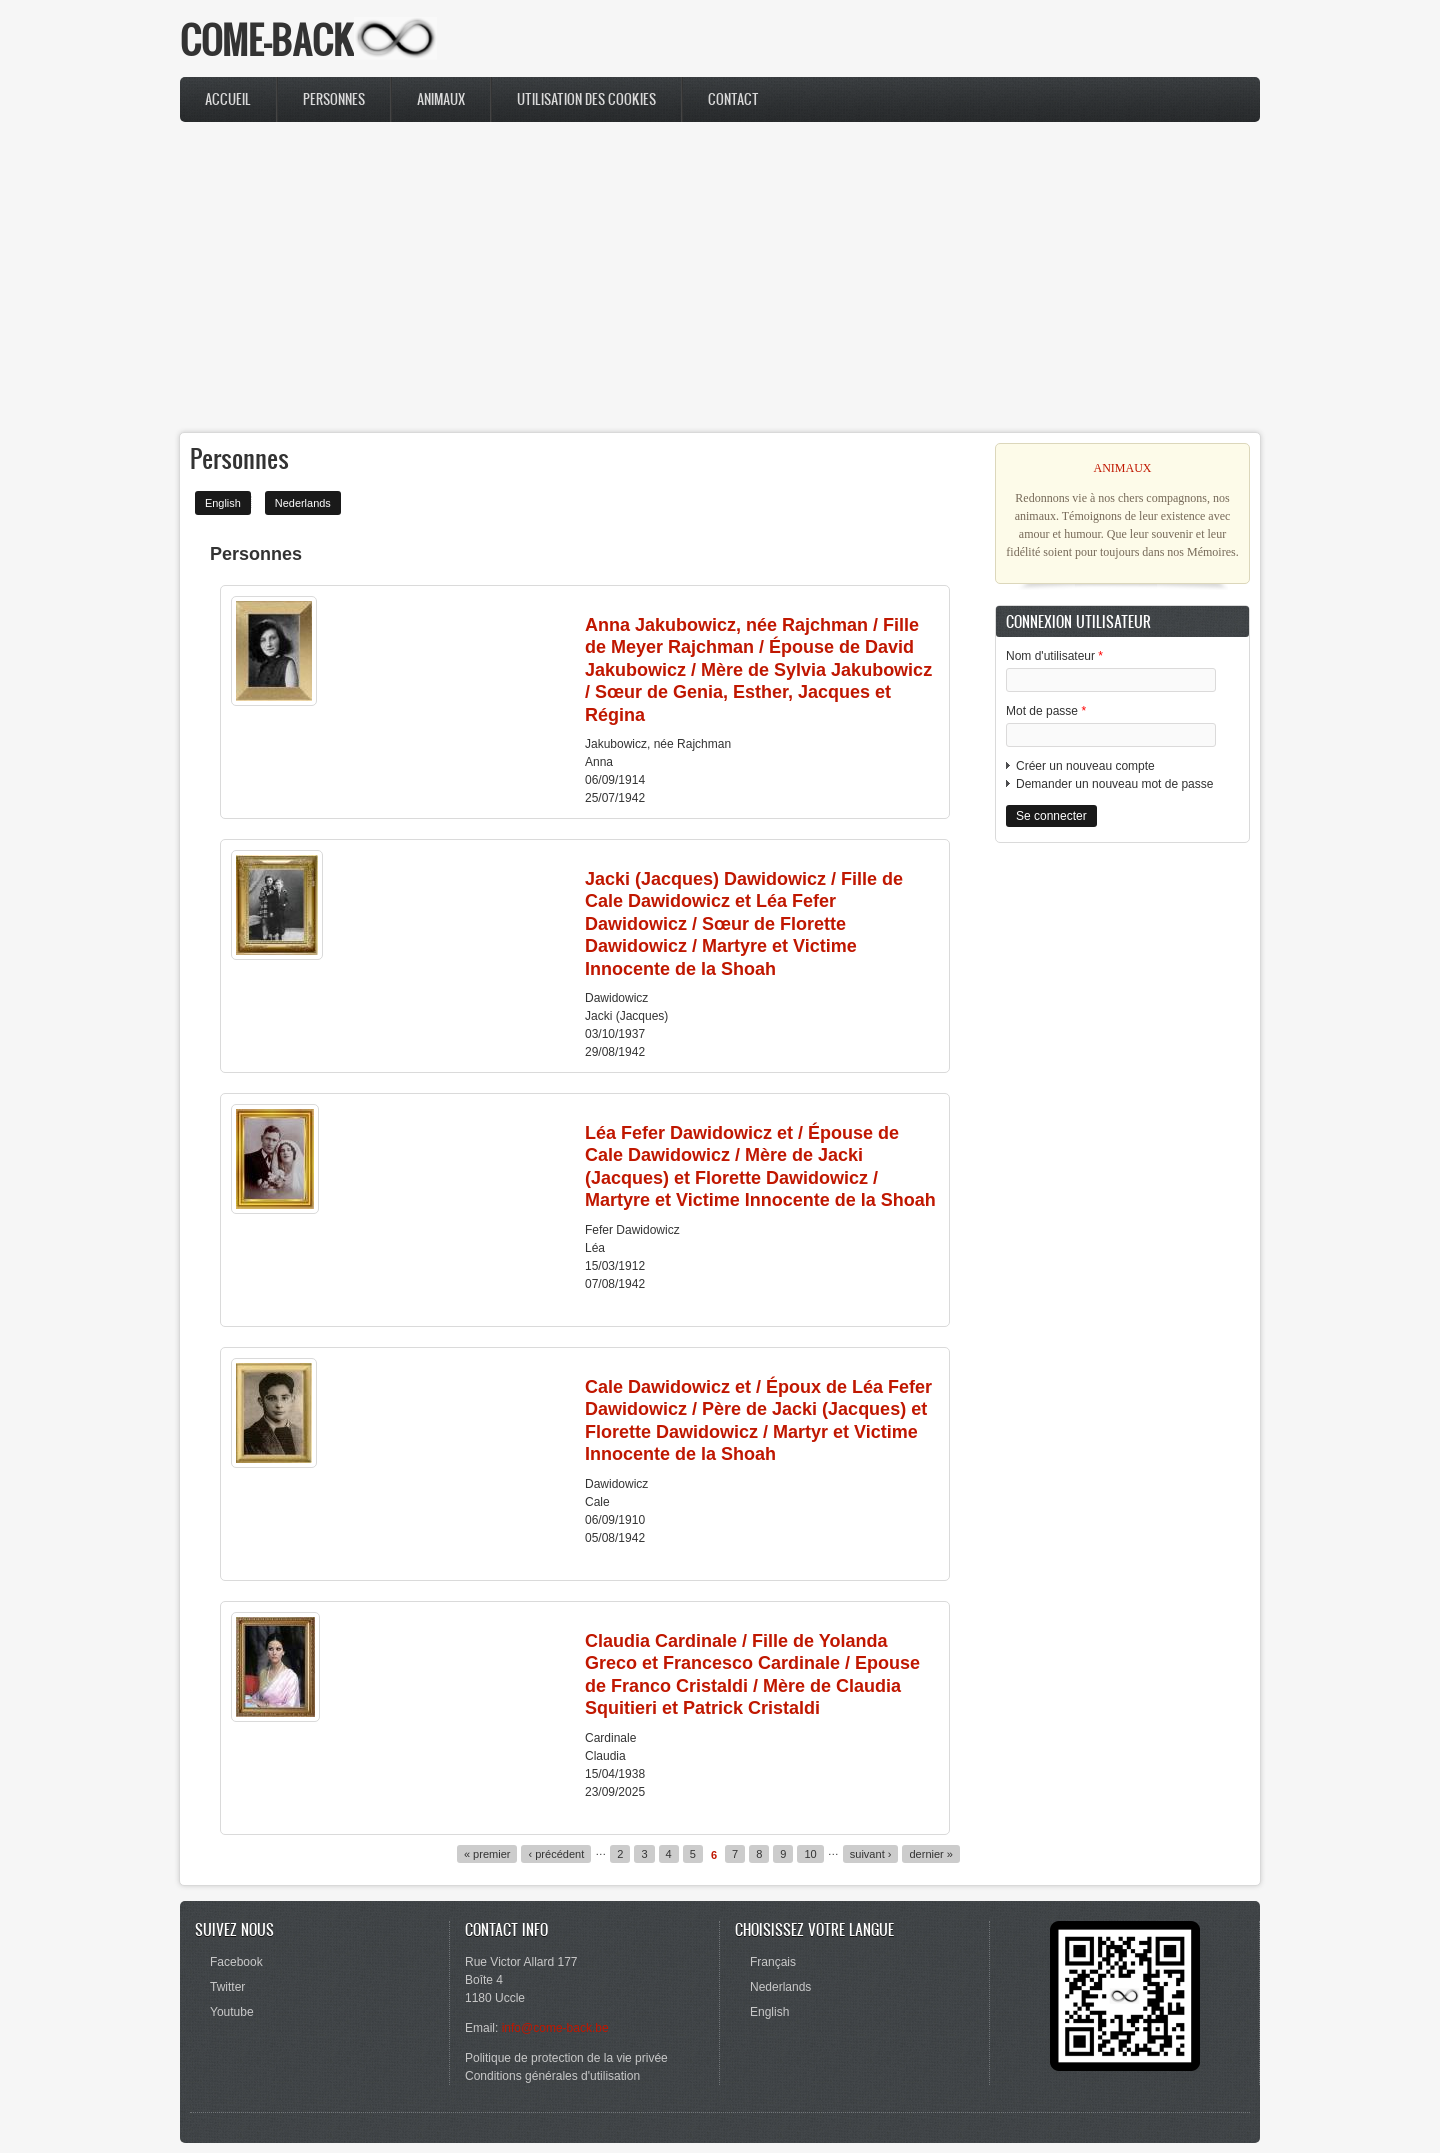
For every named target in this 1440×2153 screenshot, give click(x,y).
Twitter (227, 1987)
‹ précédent (556, 1854)
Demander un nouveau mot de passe (1114, 784)
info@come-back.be (555, 2028)
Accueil (228, 99)
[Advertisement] (720, 277)
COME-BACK (267, 39)
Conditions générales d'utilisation (552, 2076)
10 (810, 1854)
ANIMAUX (1123, 468)
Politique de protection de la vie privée (566, 2058)
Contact (733, 99)
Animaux (441, 99)
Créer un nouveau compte (1085, 766)
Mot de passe (1046, 711)
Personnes (334, 99)
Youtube (232, 2012)
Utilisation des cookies (586, 99)
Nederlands (303, 503)
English (223, 503)
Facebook (236, 1962)
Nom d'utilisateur (1054, 656)
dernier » (931, 1854)
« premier (487, 1854)
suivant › (871, 1854)
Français (773, 1962)
